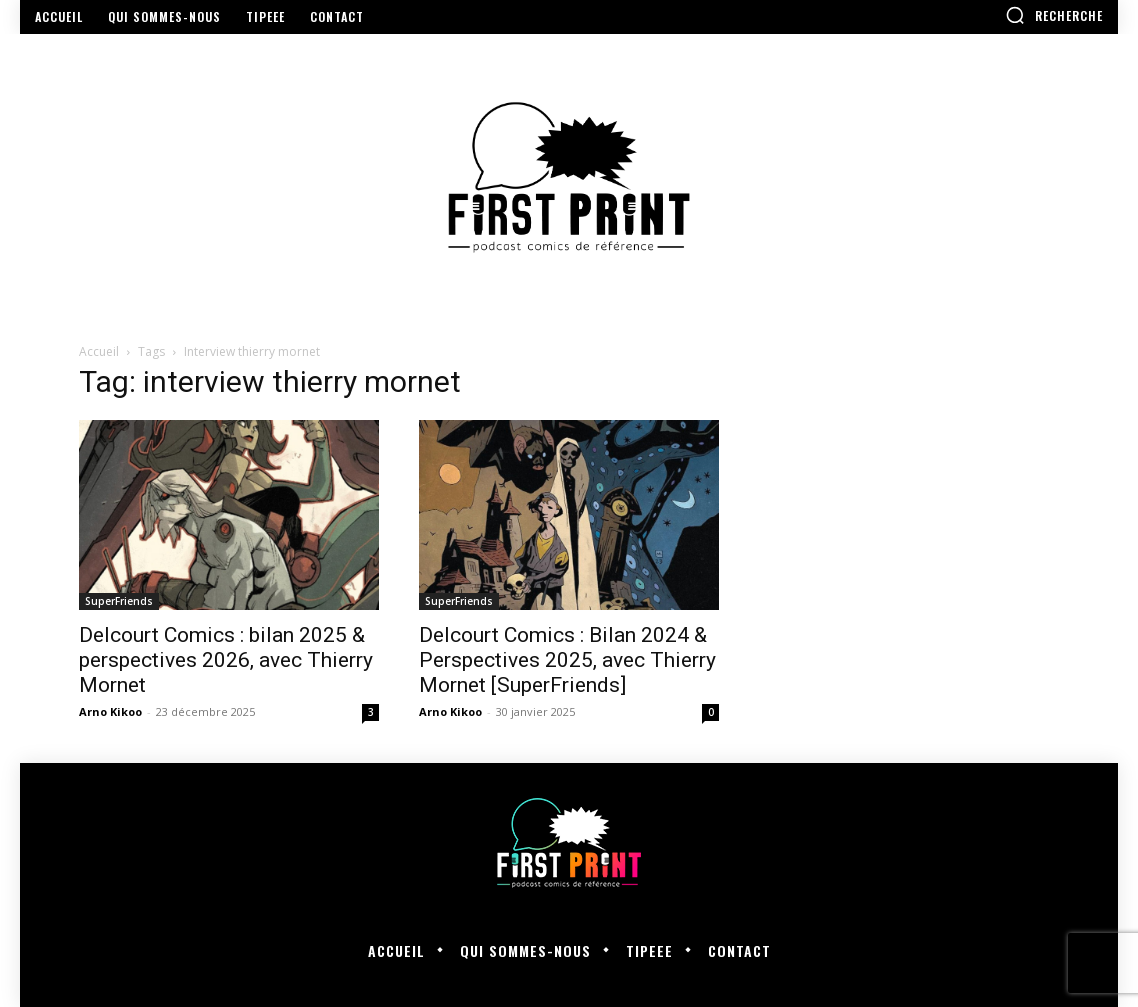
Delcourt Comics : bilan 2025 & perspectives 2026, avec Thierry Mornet (226, 660)
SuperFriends (119, 601)
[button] (1054, 15)
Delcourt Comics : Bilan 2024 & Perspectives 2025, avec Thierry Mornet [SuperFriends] (567, 660)
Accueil (99, 351)
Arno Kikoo (110, 711)
